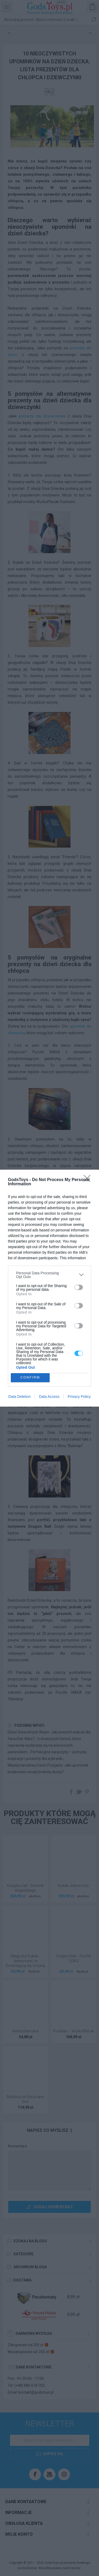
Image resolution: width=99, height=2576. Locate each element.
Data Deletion (19, 1396)
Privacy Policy (79, 1396)
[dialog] (49, 1288)
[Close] (89, 1180)
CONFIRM (30, 1378)
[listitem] (49, 1275)
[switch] (78, 1287)
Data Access (49, 1396)
